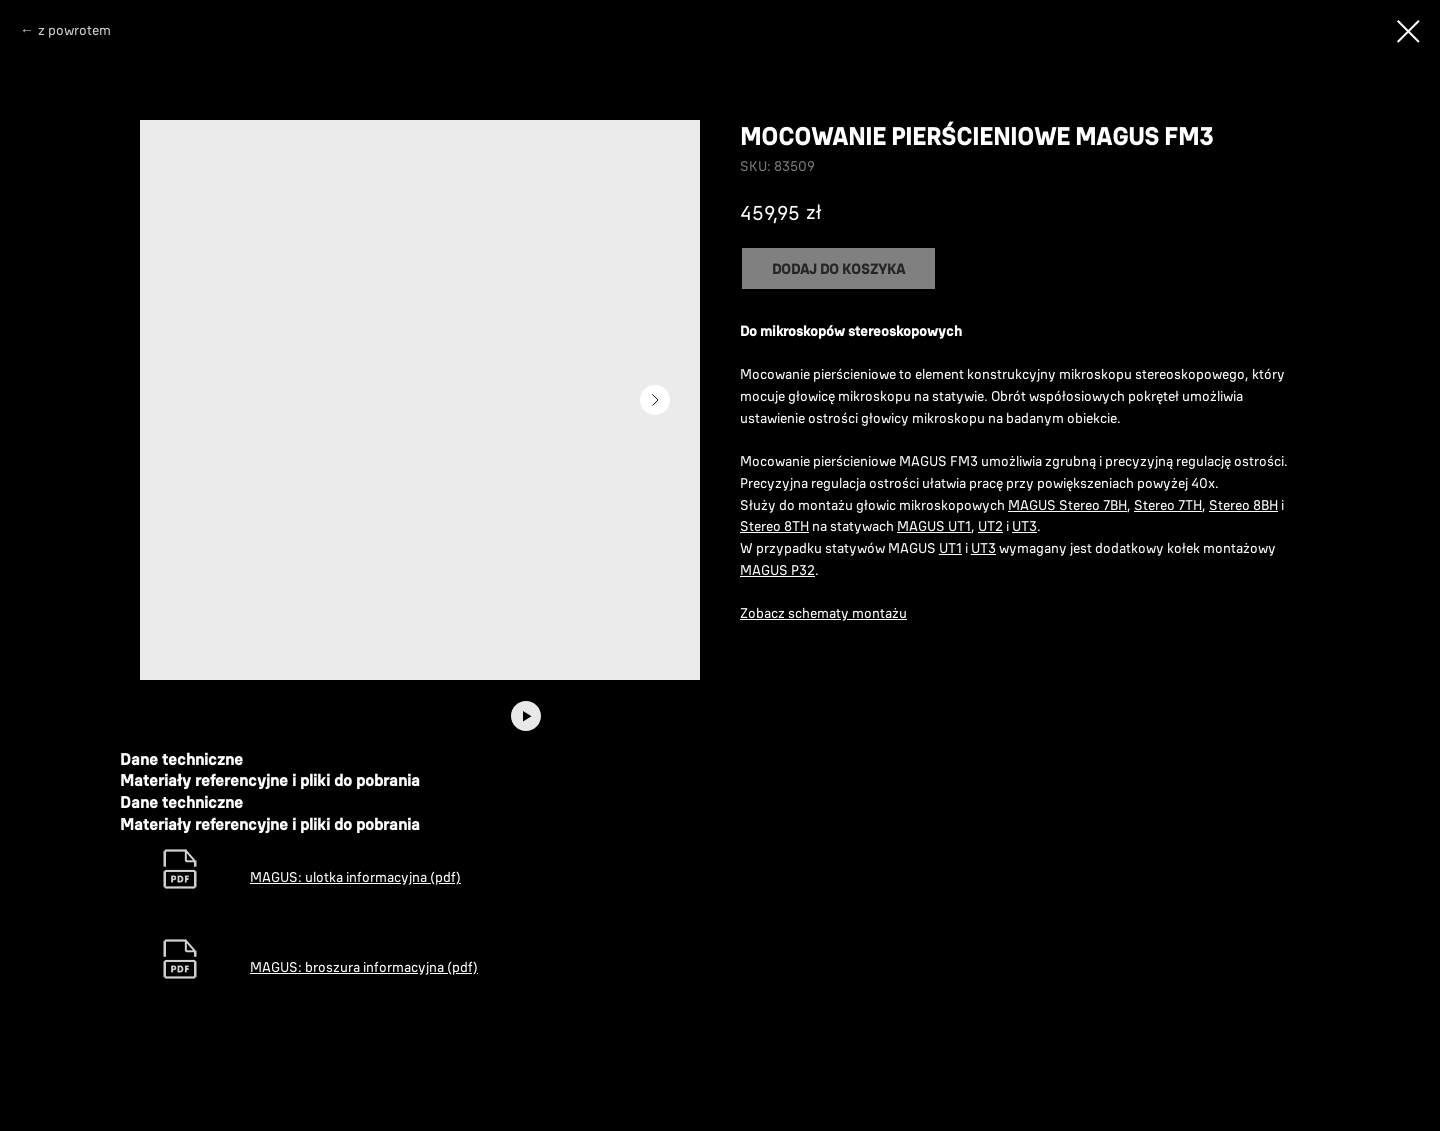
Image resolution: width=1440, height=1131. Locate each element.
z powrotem (74, 30)
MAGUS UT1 (934, 526)
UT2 (990, 526)
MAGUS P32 (777, 570)
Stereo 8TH (774, 526)
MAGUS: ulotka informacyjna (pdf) (355, 877)
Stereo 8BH (1243, 505)
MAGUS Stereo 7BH (1067, 505)
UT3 (1024, 526)
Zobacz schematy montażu (823, 613)
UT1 (950, 548)
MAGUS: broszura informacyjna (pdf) (364, 967)
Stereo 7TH (1168, 505)
